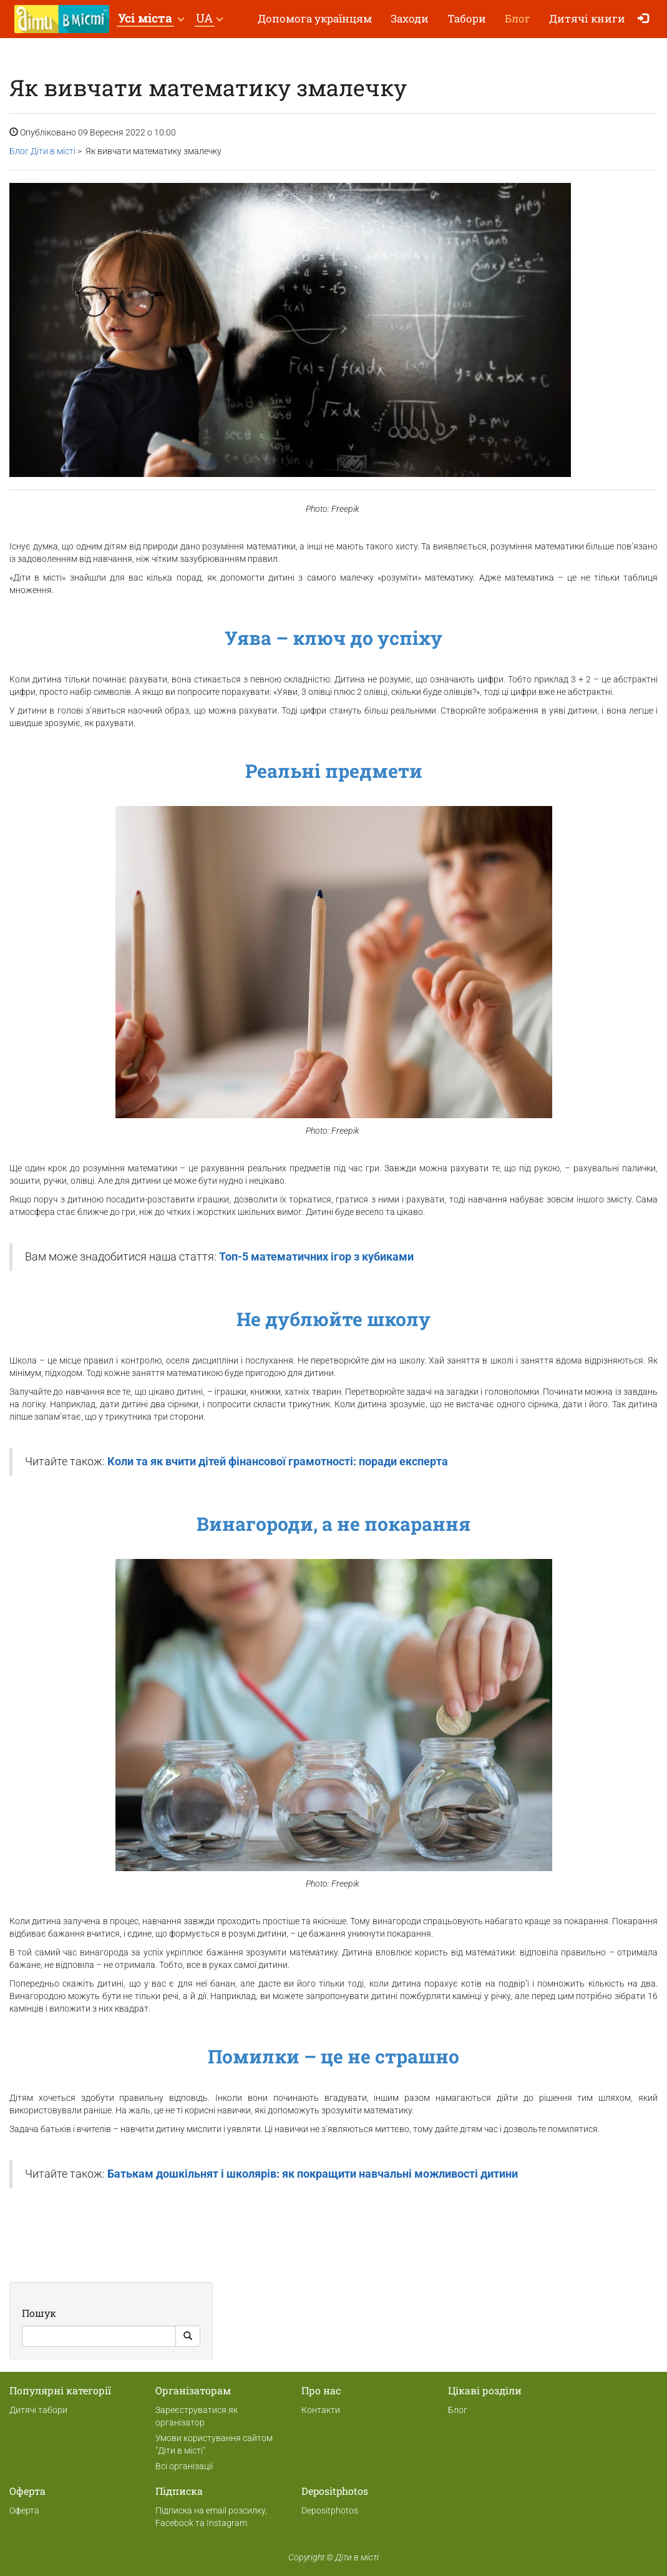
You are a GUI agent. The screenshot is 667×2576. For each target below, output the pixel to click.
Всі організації (184, 2466)
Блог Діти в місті (42, 151)
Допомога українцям (315, 18)
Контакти (320, 2410)
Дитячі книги (587, 18)
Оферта (24, 2510)
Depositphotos (329, 2510)
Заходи (410, 18)
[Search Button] (187, 2336)
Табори (466, 18)
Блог (517, 18)
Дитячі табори (38, 2410)
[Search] (99, 2336)
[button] (150, 19)
